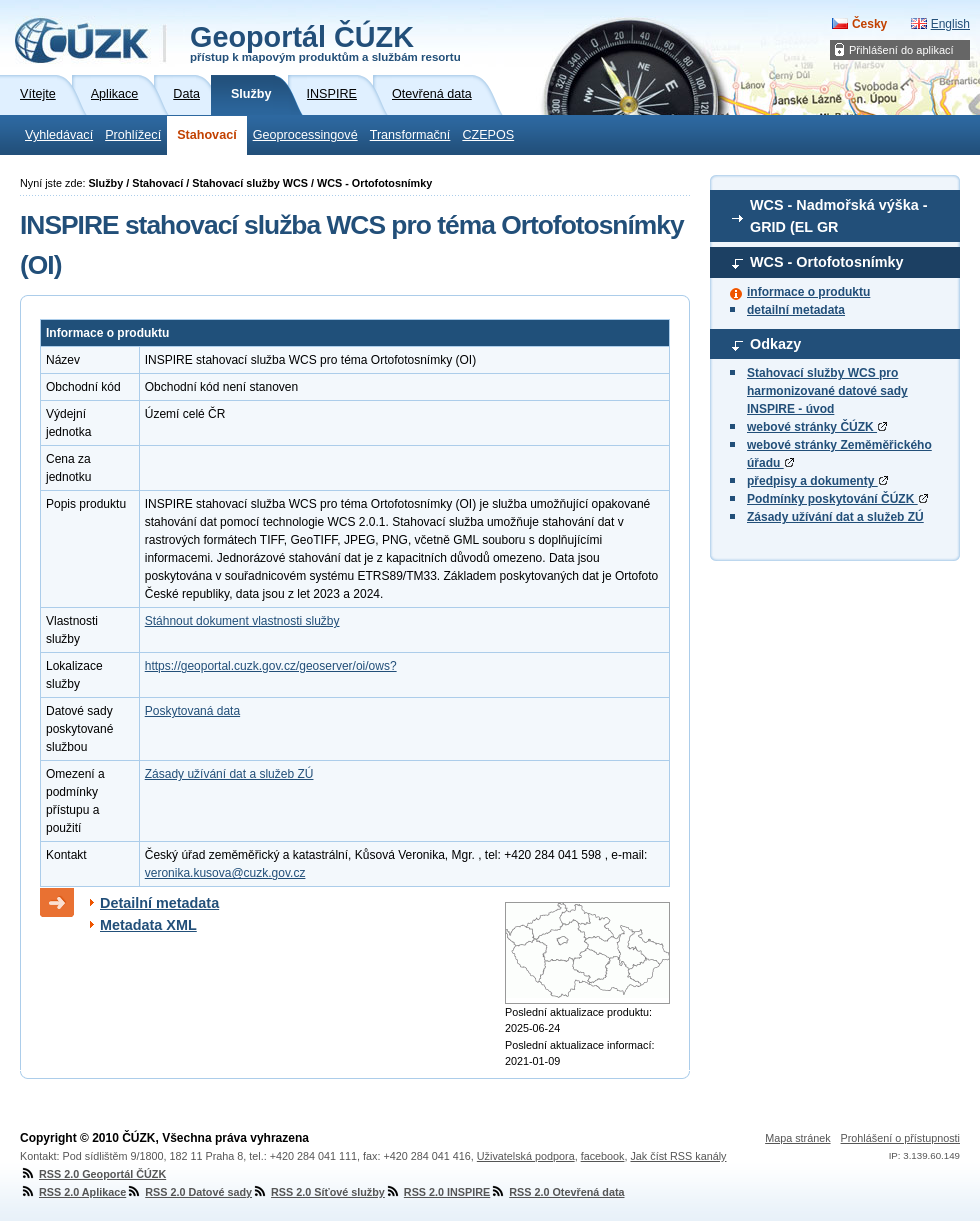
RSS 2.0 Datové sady (189, 1192)
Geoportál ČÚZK (325, 42)
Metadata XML (148, 925)
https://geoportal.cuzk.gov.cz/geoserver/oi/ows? (271, 666)
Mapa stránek (797, 1138)
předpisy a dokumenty (817, 481)
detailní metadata (796, 310)
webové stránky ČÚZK (817, 427)
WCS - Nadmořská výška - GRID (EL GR (839, 216)
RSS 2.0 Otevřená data (557, 1192)
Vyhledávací (59, 135)
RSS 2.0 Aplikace (73, 1192)
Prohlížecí (133, 135)
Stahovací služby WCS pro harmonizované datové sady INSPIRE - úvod (827, 391)
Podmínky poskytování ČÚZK (837, 499)
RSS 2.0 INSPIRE (437, 1192)
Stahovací (207, 135)
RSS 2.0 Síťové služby (318, 1192)
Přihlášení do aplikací (901, 50)
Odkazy (775, 344)
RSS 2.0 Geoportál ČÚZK (93, 1174)
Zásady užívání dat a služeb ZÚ (835, 517)
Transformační (410, 135)
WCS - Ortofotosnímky (827, 262)
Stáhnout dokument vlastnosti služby (242, 621)
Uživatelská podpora (526, 1156)
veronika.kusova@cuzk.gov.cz (225, 873)
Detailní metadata (159, 903)
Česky (869, 24)
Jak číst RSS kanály (678, 1156)
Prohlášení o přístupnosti (900, 1138)
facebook (603, 1156)
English (950, 24)
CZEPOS (488, 135)
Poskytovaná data (192, 711)
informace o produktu (808, 292)
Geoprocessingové (305, 135)
